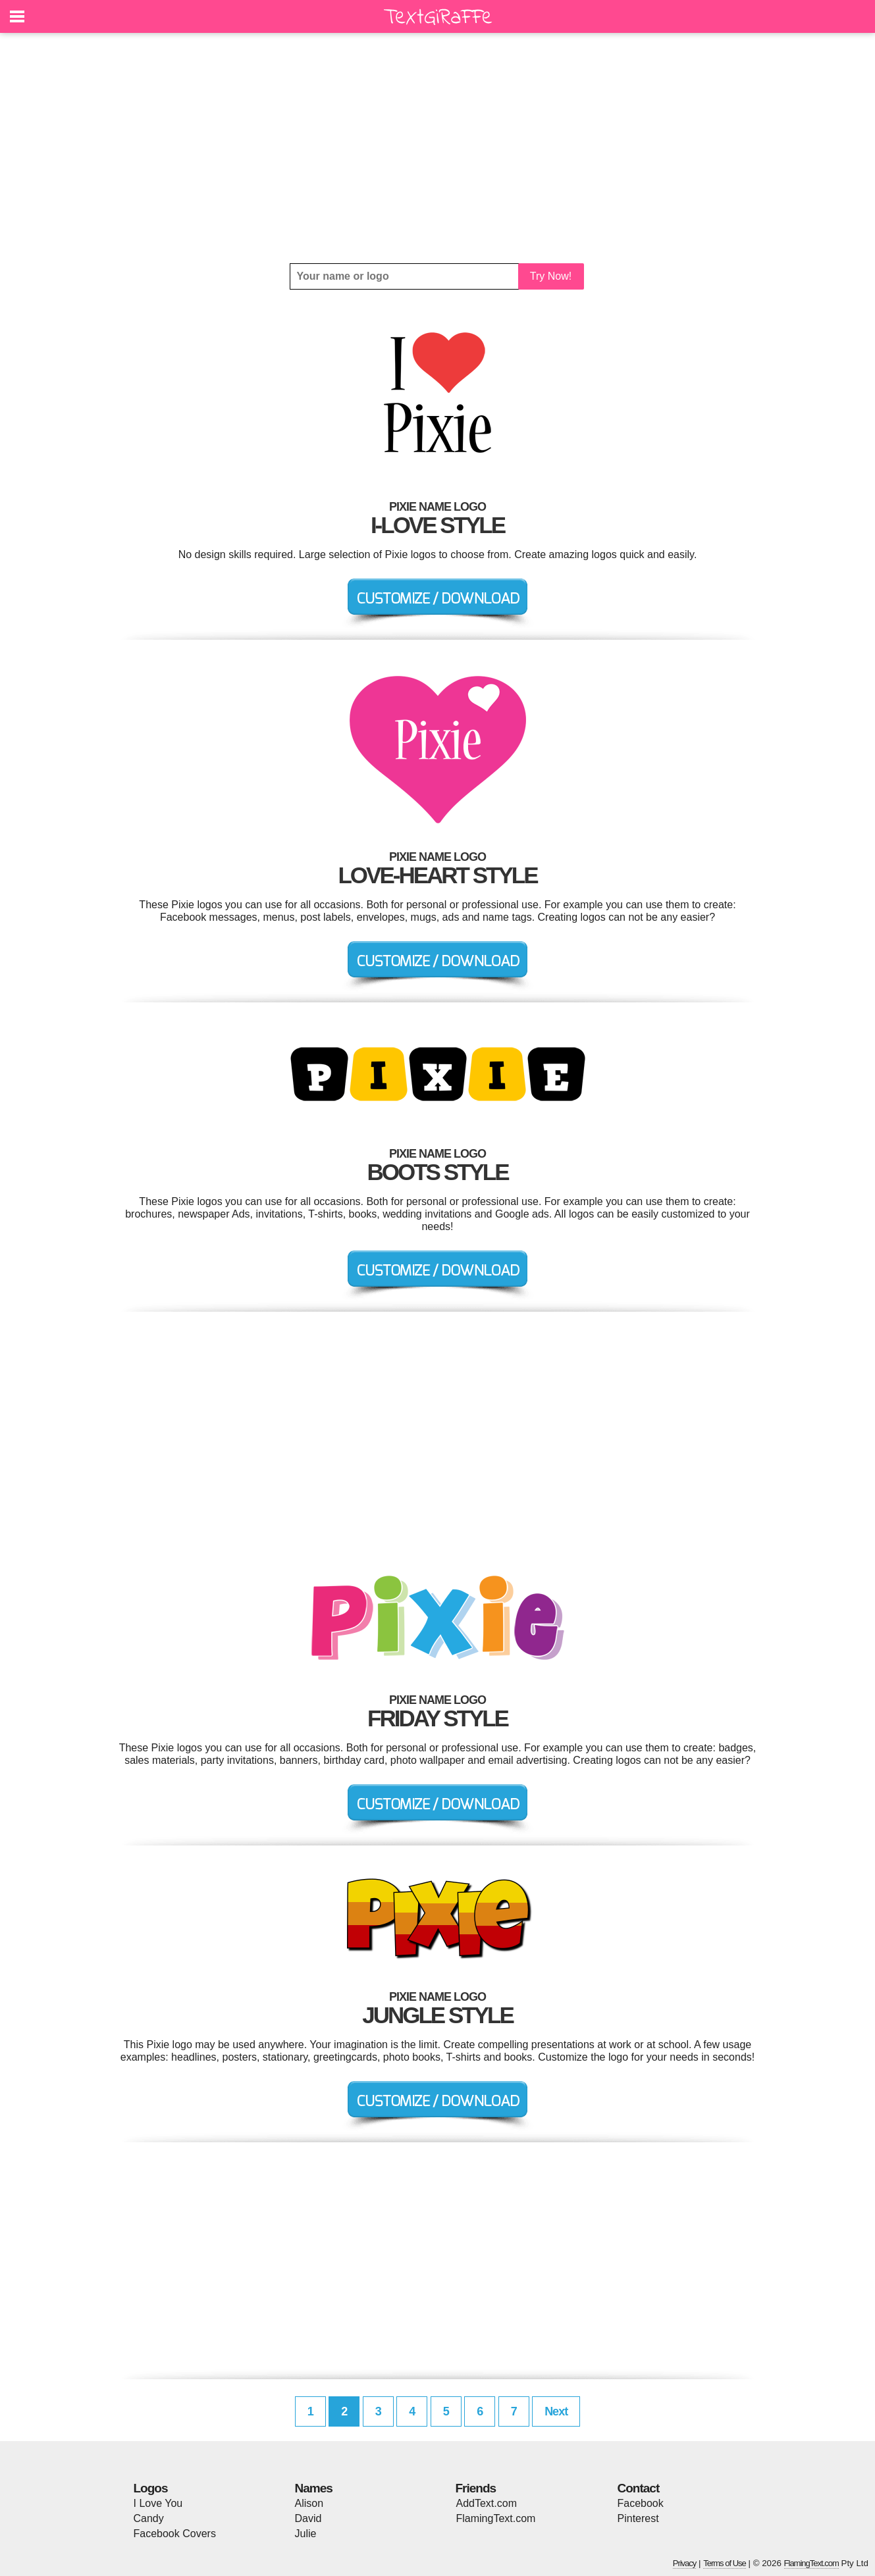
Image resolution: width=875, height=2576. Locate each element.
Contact (639, 2488)
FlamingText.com (496, 2518)
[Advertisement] (437, 148)
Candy (149, 2518)
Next (556, 2411)
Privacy (685, 2563)
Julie (306, 2533)
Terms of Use (724, 2563)
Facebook (641, 2503)
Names (313, 2488)
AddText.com (486, 2503)
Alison (309, 2503)
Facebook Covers (175, 2533)
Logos (151, 2488)
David (308, 2518)
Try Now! (550, 276)
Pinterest (638, 2518)
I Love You (158, 2503)
